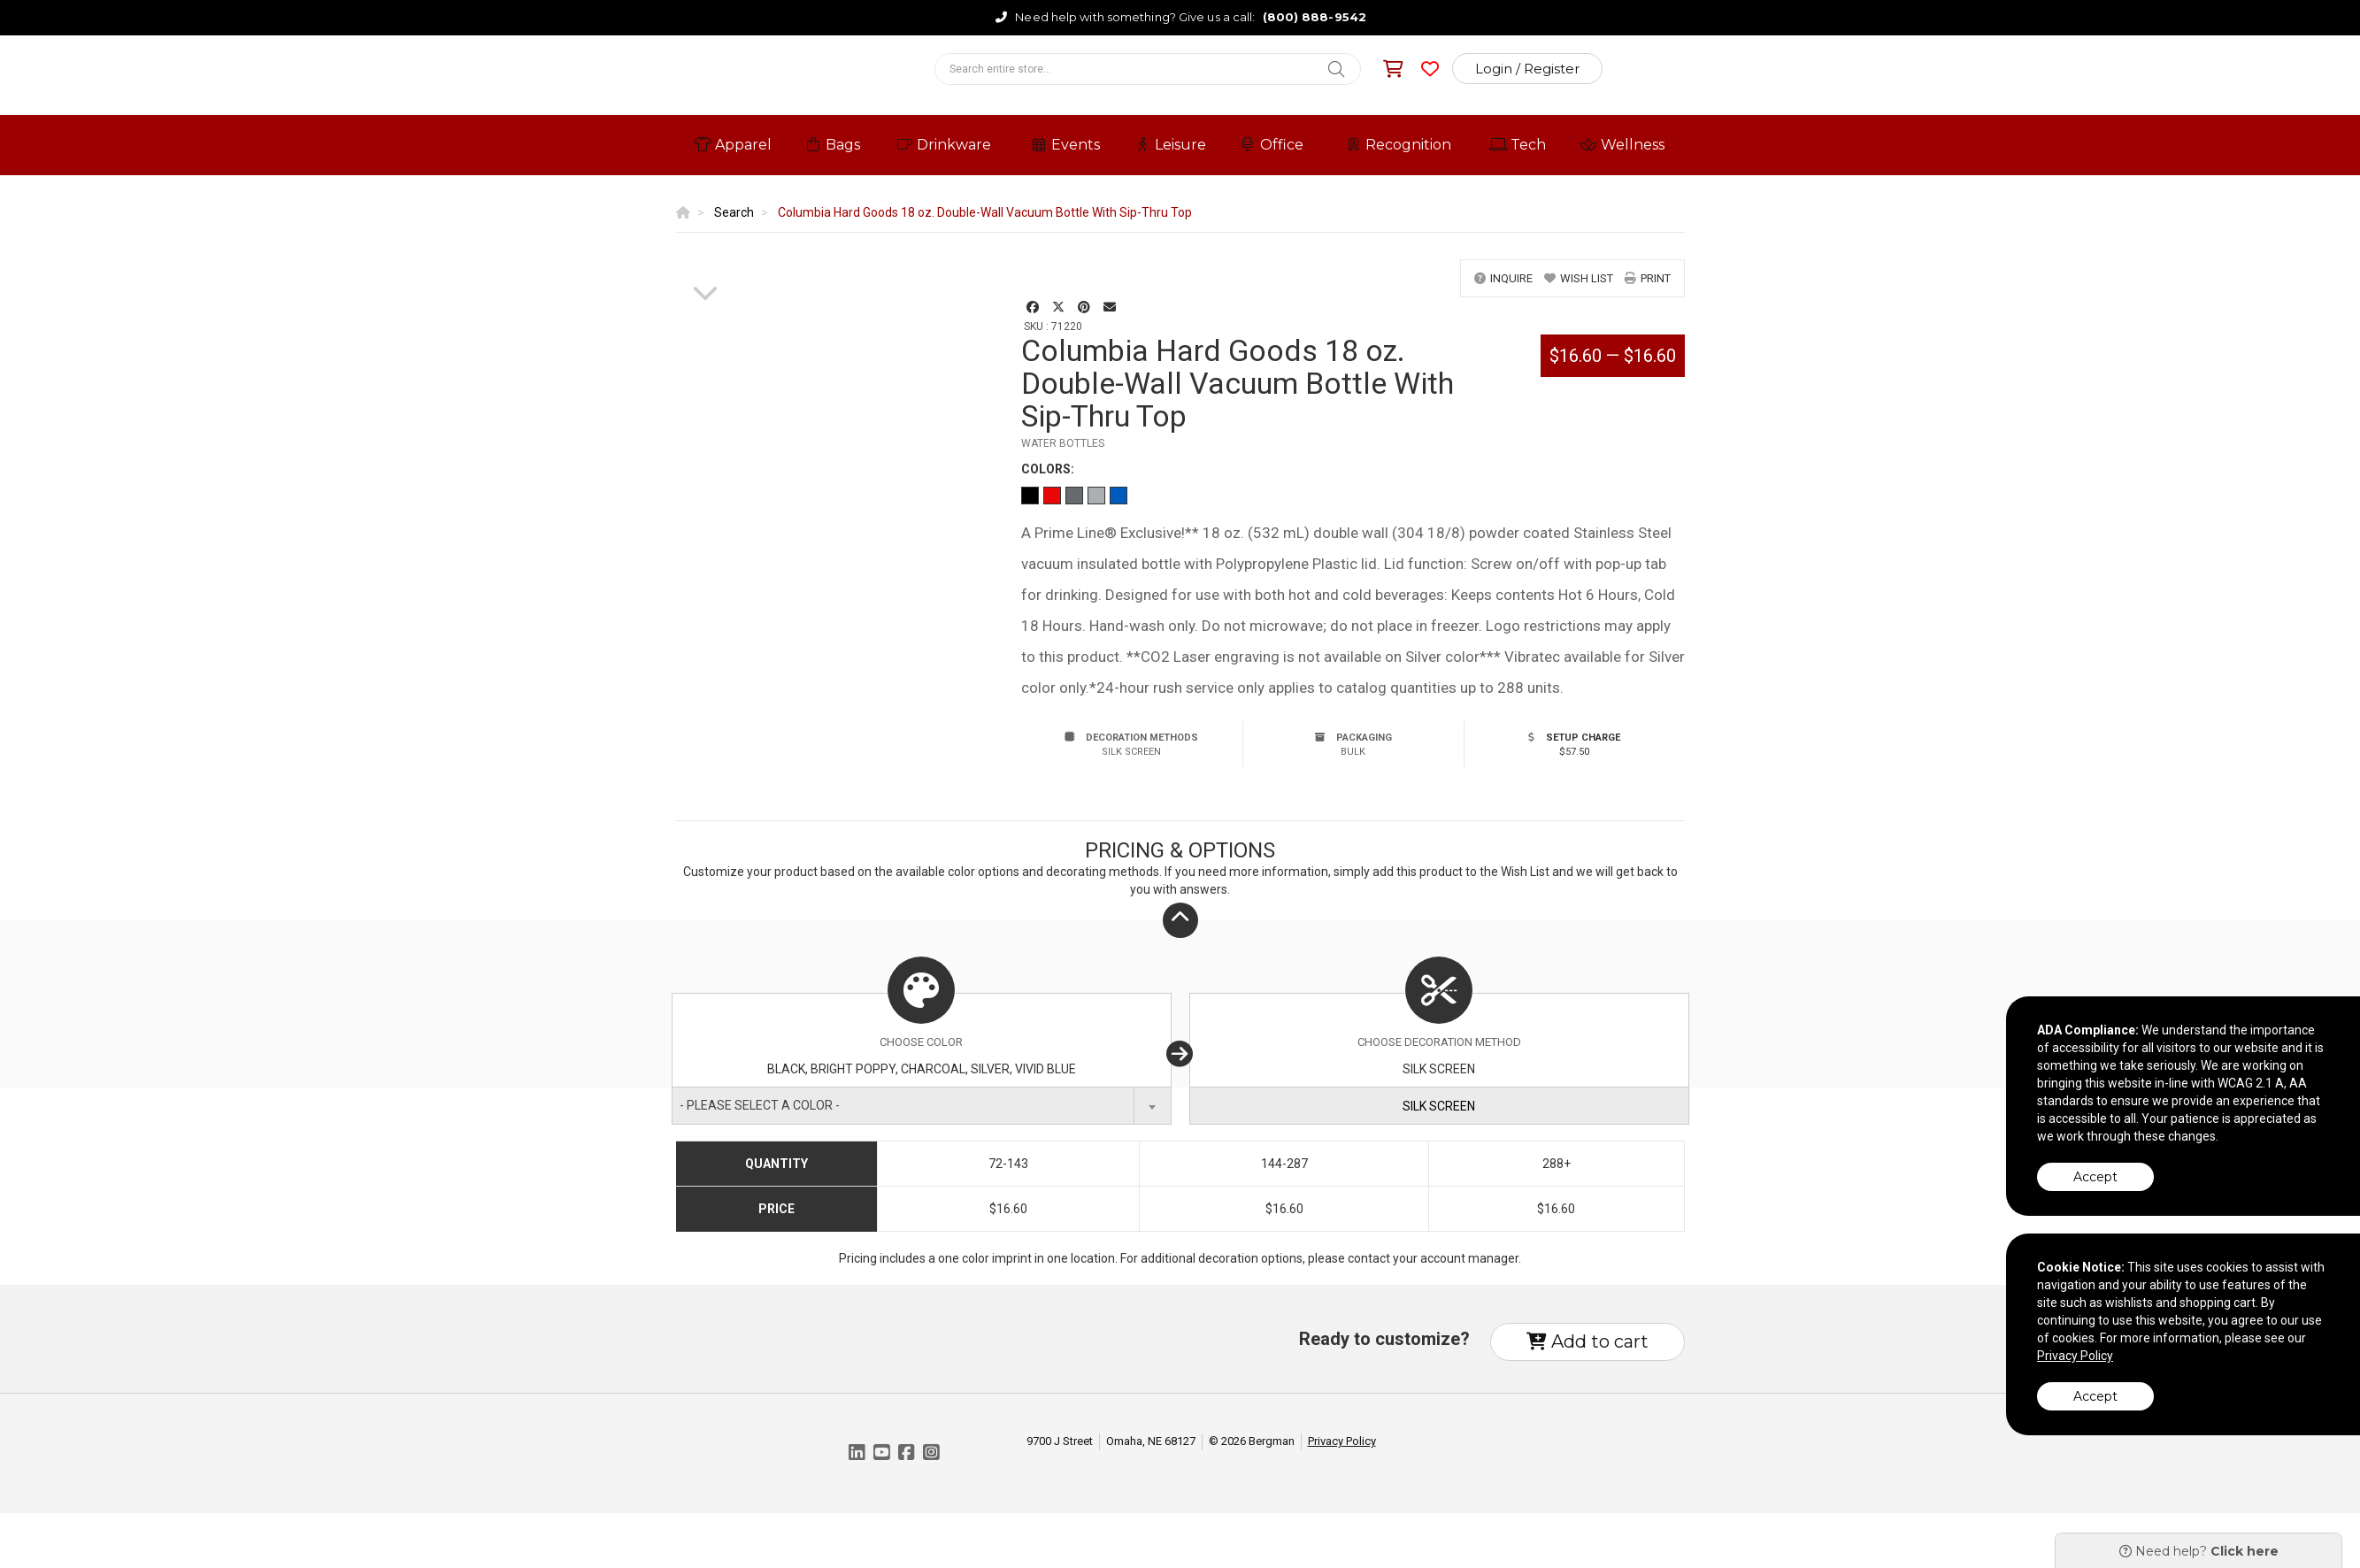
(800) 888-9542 (1314, 17)
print (1648, 278)
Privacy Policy (1342, 1441)
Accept (2095, 1177)
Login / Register (1527, 68)
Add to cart (1587, 1341)
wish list (1578, 278)
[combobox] (922, 1106)
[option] (706, 260)
